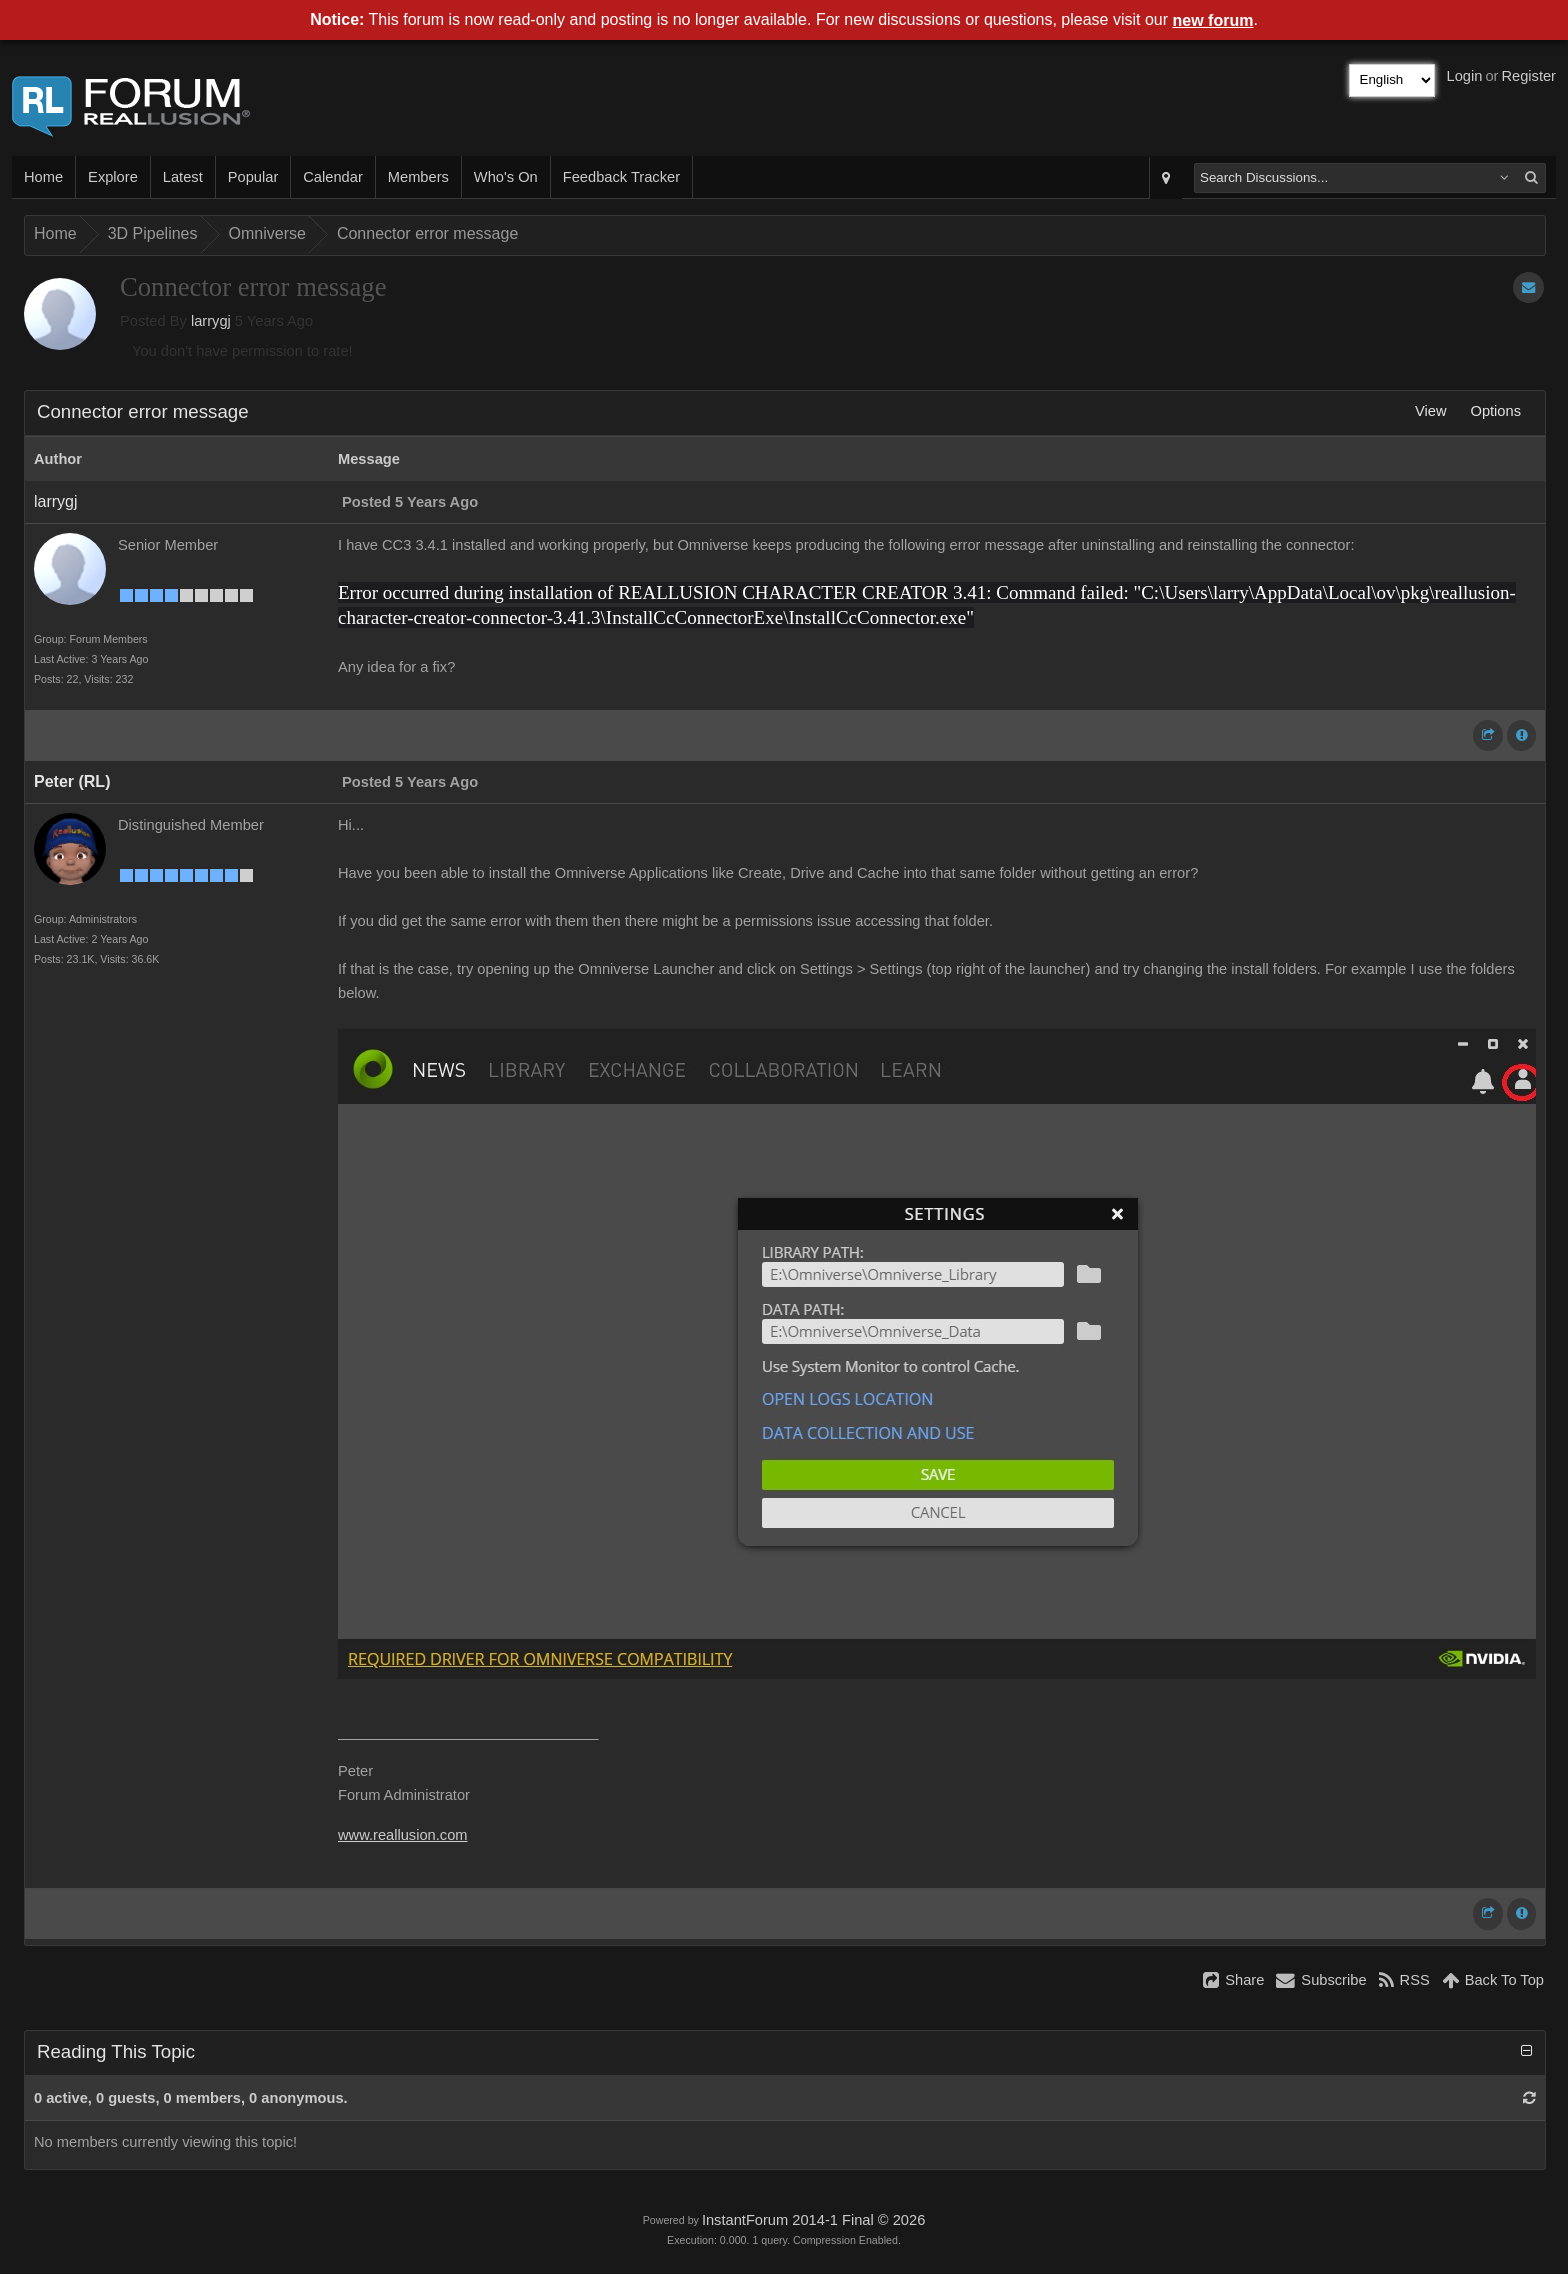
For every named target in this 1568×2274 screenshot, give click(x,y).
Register (1528, 76)
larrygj (211, 321)
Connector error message (427, 233)
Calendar (332, 177)
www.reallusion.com (403, 1835)
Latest (183, 177)
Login (1465, 76)
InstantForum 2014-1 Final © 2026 (813, 2220)
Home (43, 177)
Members (418, 177)
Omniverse (267, 233)
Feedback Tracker (621, 177)
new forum (1213, 20)
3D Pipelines (153, 233)
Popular (253, 177)
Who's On (506, 177)
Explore (113, 177)
